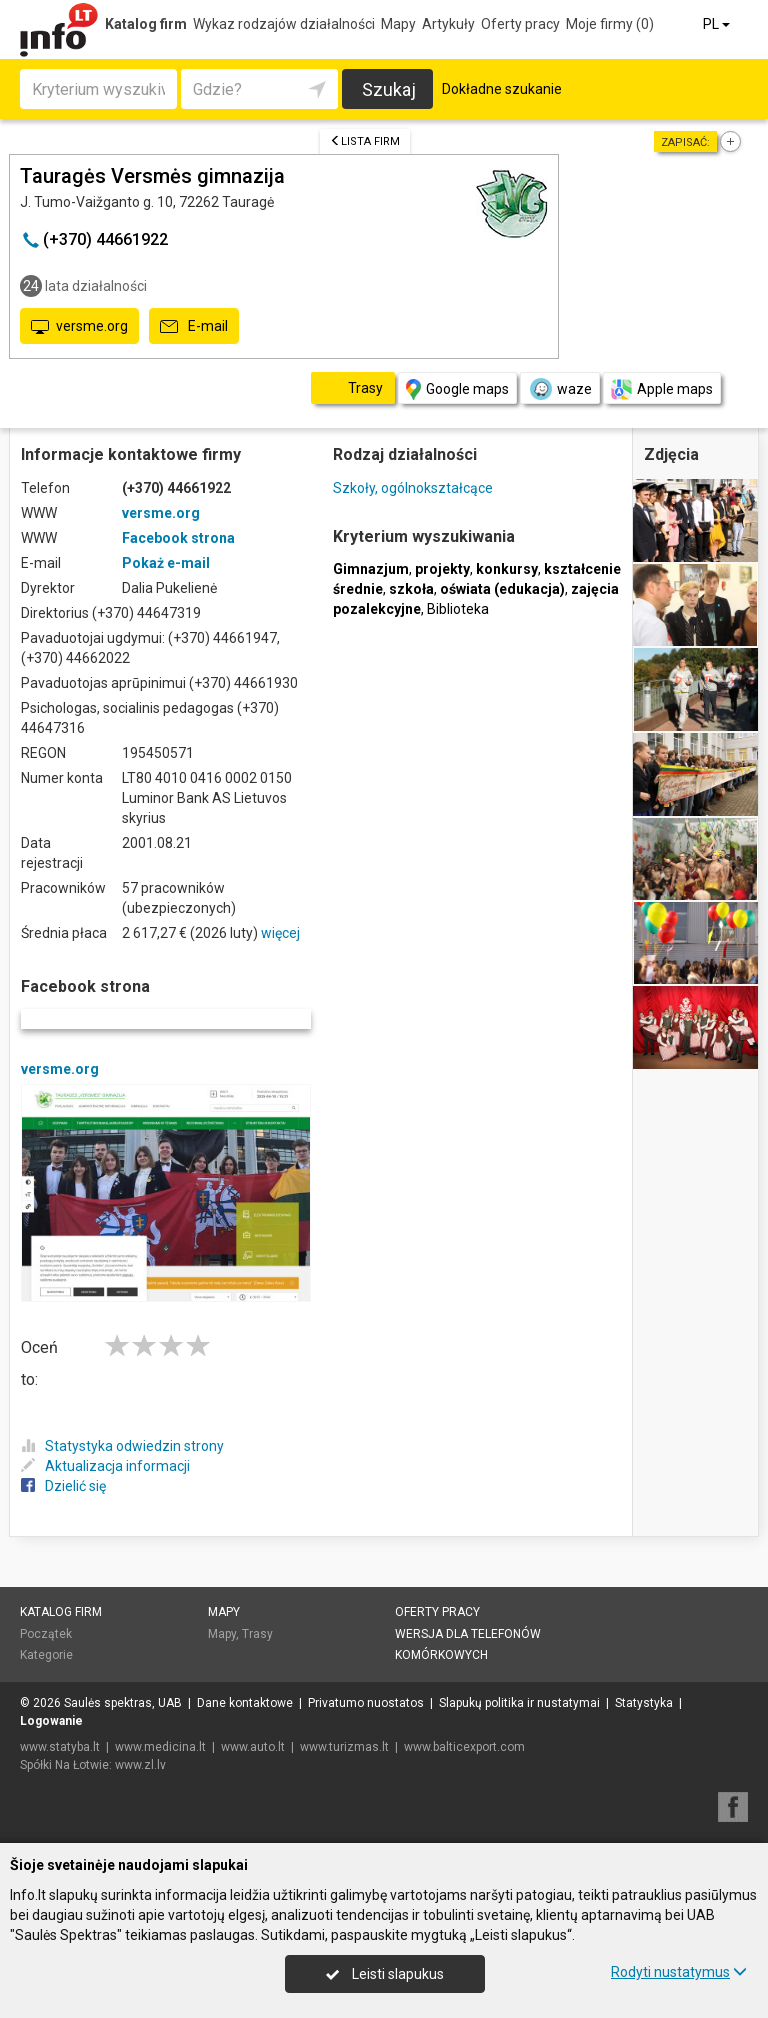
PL (718, 24)
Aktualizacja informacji (105, 1466)
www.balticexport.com (464, 1747)
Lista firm (365, 141)
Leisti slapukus (385, 1974)
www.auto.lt (253, 1747)
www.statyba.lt (60, 1747)
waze (560, 389)
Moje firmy (610, 24)
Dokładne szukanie (502, 89)
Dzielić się (63, 1486)
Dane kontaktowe (245, 1703)
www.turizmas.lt (344, 1747)
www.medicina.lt (160, 1747)
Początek (46, 1634)
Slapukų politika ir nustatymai (519, 1703)
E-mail (194, 327)
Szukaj (389, 89)
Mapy (398, 24)
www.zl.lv (140, 1765)
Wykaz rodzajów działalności (284, 24)
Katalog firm (146, 24)
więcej (280, 933)
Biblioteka (458, 609)
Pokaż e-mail (166, 563)
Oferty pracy (520, 24)
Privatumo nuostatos (366, 1703)
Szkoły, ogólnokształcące (413, 488)
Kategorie (46, 1655)
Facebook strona (178, 538)
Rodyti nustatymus (679, 1972)
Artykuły (448, 24)
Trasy (257, 1634)
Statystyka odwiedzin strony (122, 1446)
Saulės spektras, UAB (123, 1703)
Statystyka (644, 1703)
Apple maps (662, 389)
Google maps (457, 389)
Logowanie (51, 1721)
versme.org (79, 327)
